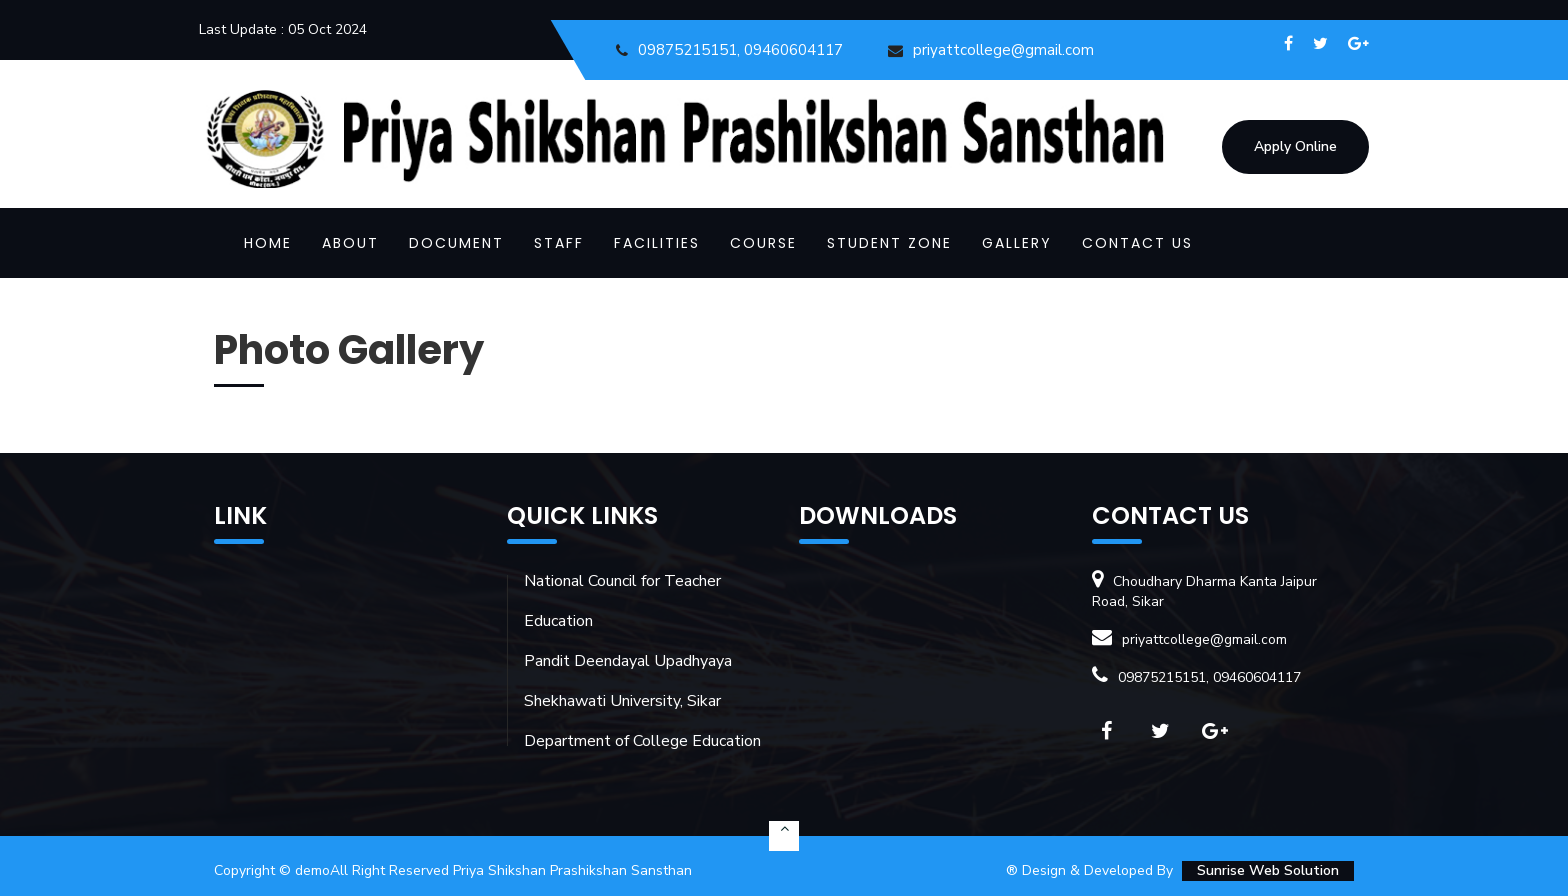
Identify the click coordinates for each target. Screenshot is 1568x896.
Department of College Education (642, 741)
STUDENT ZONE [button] (889, 243)
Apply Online (1295, 146)
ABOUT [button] (350, 243)
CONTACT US (1137, 243)
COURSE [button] (763, 243)
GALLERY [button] (1017, 243)
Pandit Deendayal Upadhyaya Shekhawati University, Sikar (628, 681)
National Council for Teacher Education (622, 601)
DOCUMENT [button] (456, 243)
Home (268, 243)
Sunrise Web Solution (1268, 870)
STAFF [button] (559, 243)
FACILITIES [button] (657, 243)
